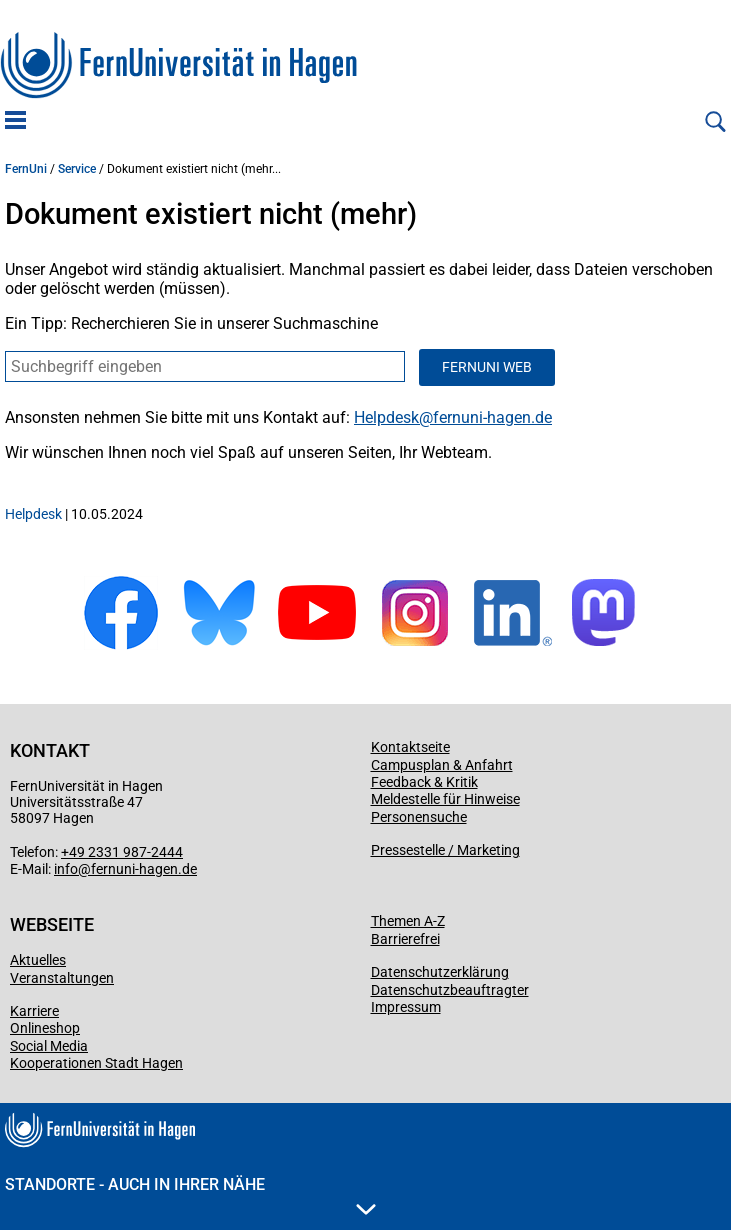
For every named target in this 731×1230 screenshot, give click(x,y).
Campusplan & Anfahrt (442, 765)
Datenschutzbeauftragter (450, 990)
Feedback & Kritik (424, 782)
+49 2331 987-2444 (122, 852)
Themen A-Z (408, 921)
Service (77, 169)
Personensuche (419, 817)
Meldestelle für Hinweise (445, 799)
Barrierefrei (405, 939)
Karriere (34, 1011)
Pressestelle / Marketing (445, 850)
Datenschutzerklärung (440, 972)
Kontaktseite (410, 747)
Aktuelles (38, 960)
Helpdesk (386, 417)
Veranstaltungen (62, 978)
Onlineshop (45, 1028)
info (66, 869)
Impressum (406, 1007)
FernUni (26, 169)
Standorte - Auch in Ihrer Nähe (190, 1195)
